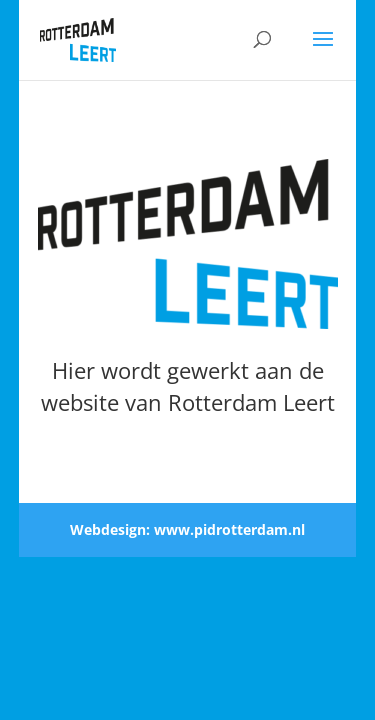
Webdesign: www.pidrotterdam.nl (187, 529)
